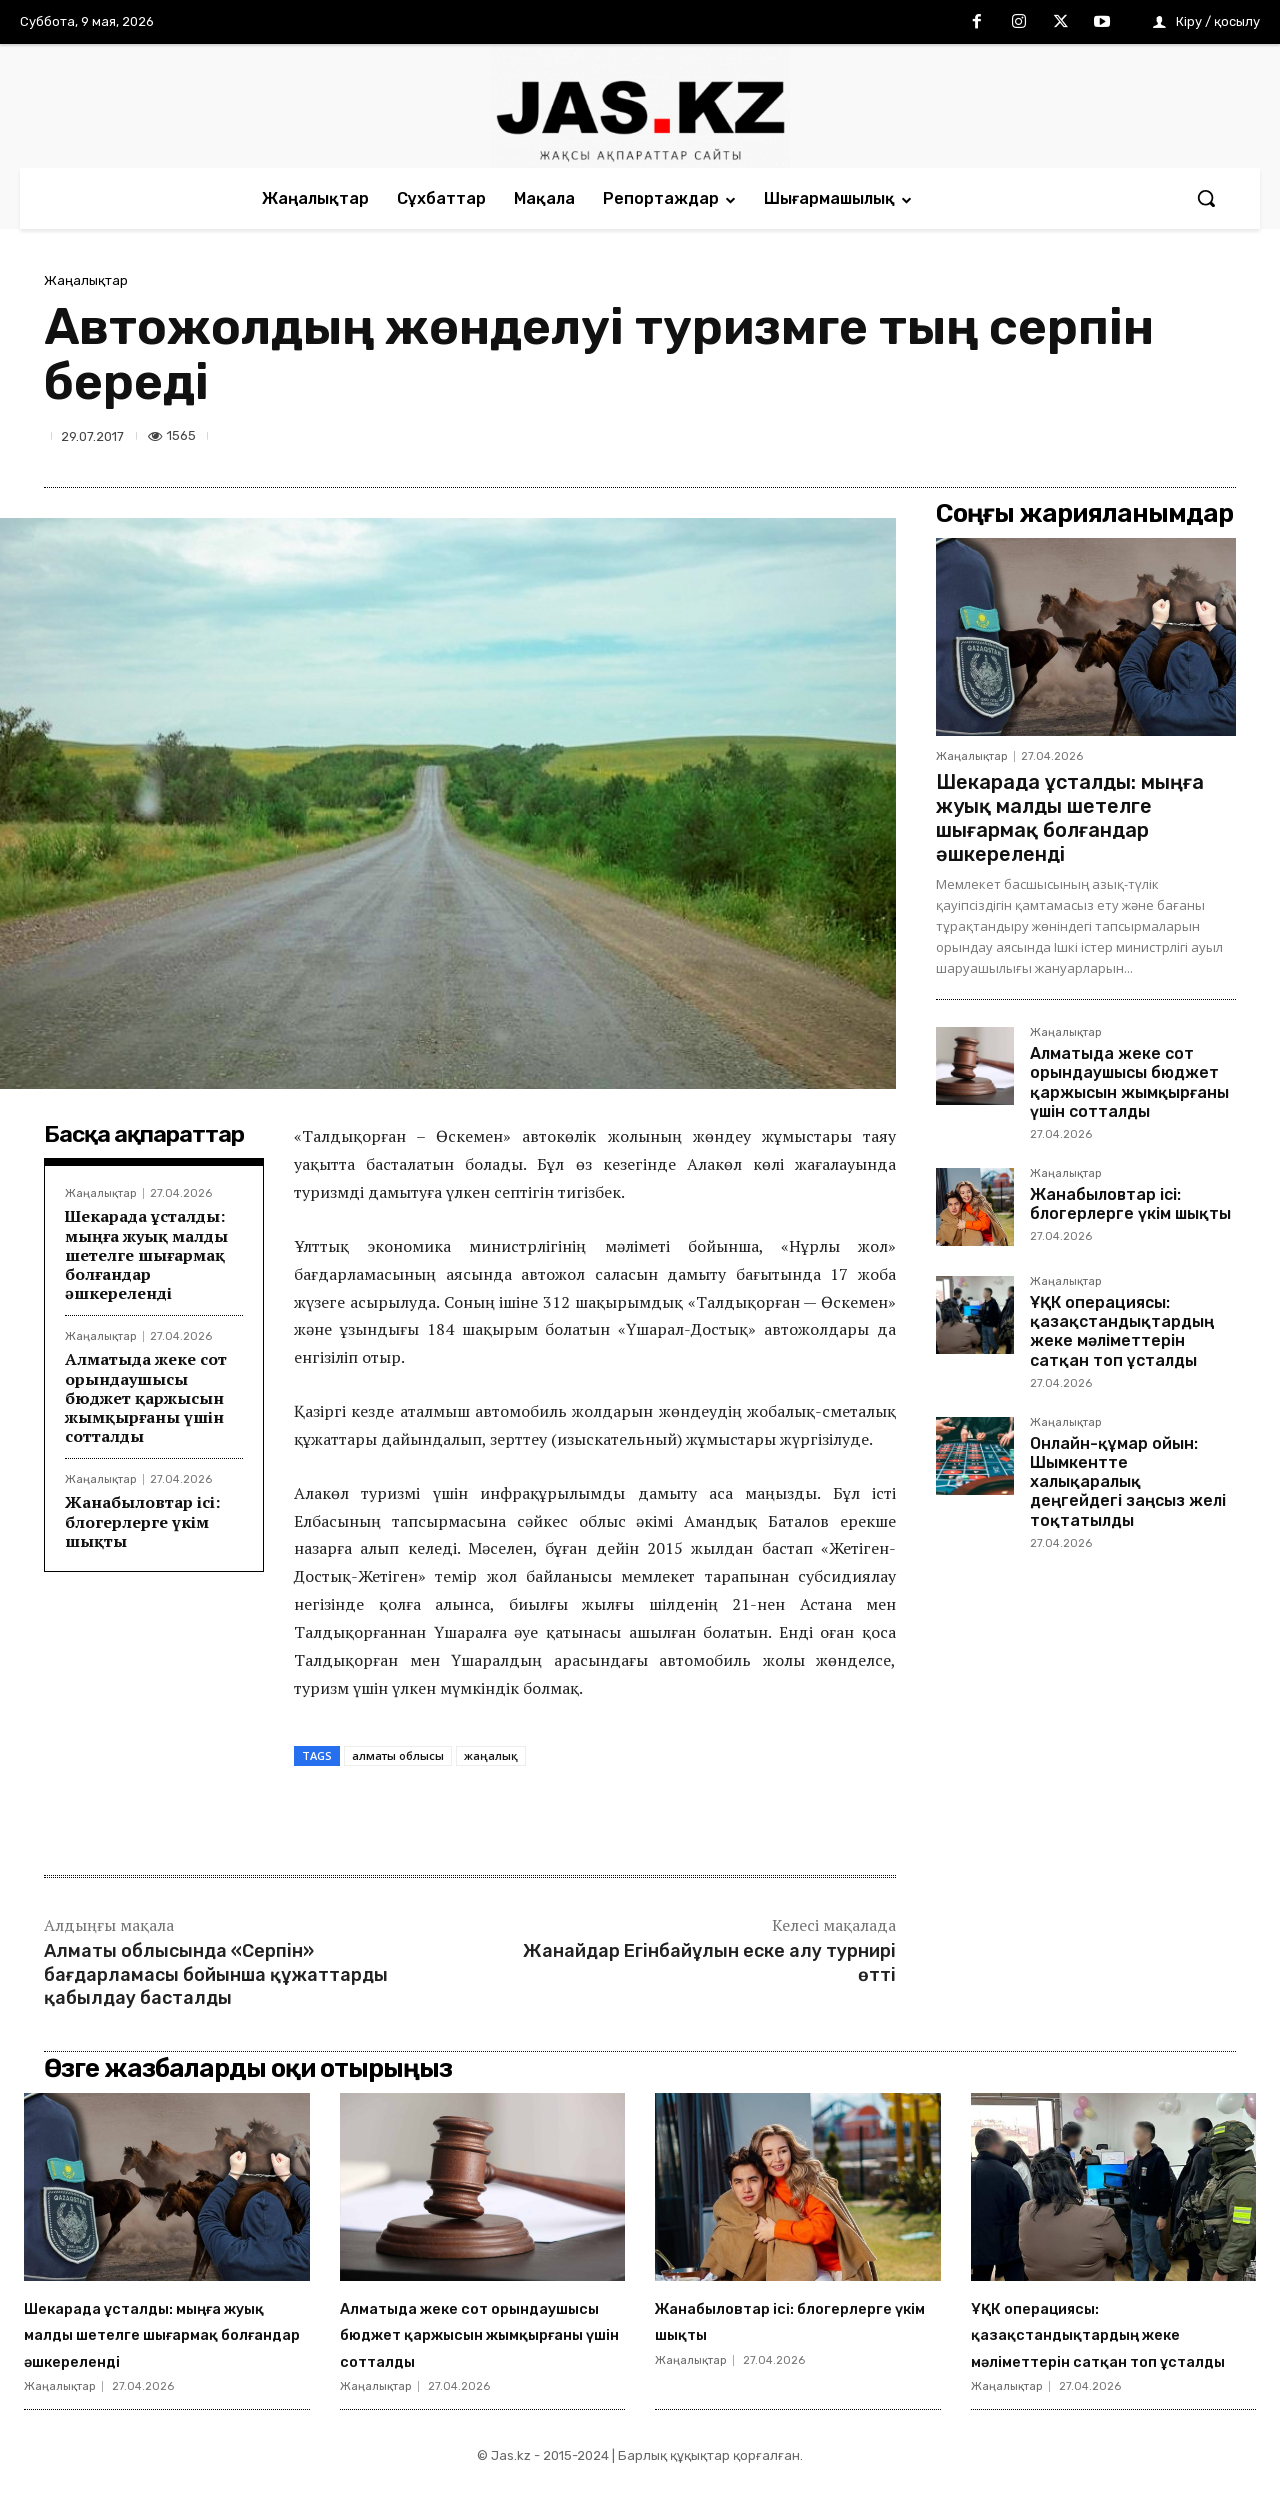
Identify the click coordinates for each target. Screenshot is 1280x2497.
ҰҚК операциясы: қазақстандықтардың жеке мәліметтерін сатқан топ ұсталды (1122, 1331)
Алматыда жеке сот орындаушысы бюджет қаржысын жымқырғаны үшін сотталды (146, 1397)
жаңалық (491, 1755)
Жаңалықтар (86, 280)
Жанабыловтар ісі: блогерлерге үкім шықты (142, 1521)
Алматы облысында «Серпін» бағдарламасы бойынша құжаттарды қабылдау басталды (216, 1974)
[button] (1206, 198)
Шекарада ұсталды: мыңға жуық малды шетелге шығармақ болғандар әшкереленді (146, 1254)
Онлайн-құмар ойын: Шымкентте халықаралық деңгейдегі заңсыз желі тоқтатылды (1128, 1482)
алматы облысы (398, 1755)
